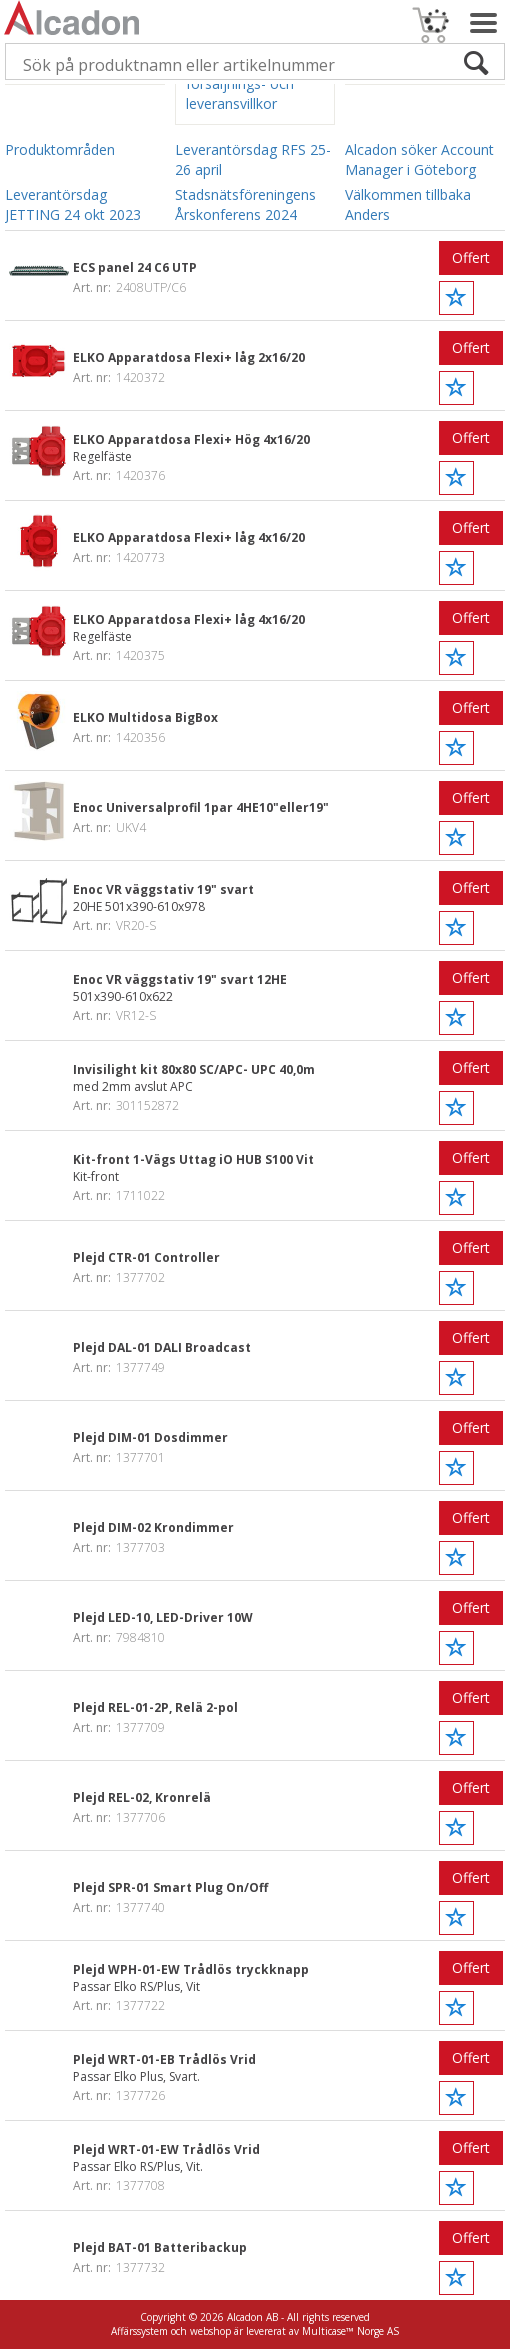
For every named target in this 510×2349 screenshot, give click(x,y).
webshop (210, 2331)
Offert (471, 257)
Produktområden (60, 149)
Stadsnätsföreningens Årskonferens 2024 (245, 204)
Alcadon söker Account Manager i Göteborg (419, 159)
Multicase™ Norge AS (350, 2331)
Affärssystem (139, 2331)
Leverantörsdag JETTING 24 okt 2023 (73, 204)
